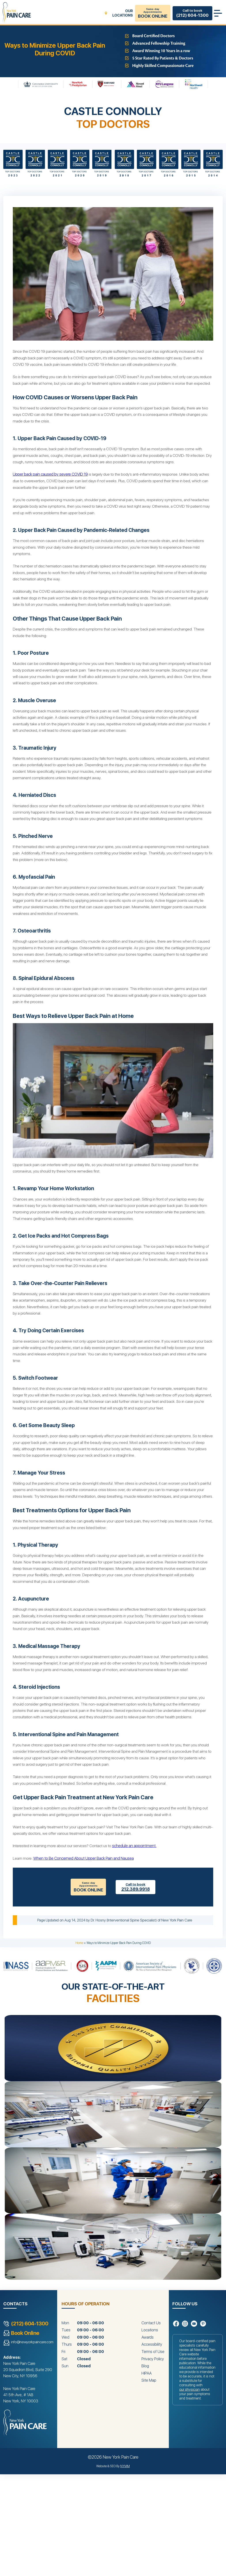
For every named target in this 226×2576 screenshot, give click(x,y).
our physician (191, 2505)
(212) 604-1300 (29, 2435)
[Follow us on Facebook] (178, 2435)
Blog (144, 2477)
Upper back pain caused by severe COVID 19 (54, 501)
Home (79, 2049)
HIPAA (146, 2484)
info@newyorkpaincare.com (32, 2453)
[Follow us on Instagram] (186, 2435)
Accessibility (151, 2455)
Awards (147, 2448)
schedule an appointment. (143, 1949)
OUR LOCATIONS (121, 13)
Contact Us (150, 2434)
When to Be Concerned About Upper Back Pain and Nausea (88, 1962)
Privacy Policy (152, 2470)
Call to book (190, 13)
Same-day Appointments (151, 13)
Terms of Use (152, 2462)
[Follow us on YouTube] (194, 2435)
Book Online (25, 2444)
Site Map (148, 2491)
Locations (149, 2441)
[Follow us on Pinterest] (203, 2435)
